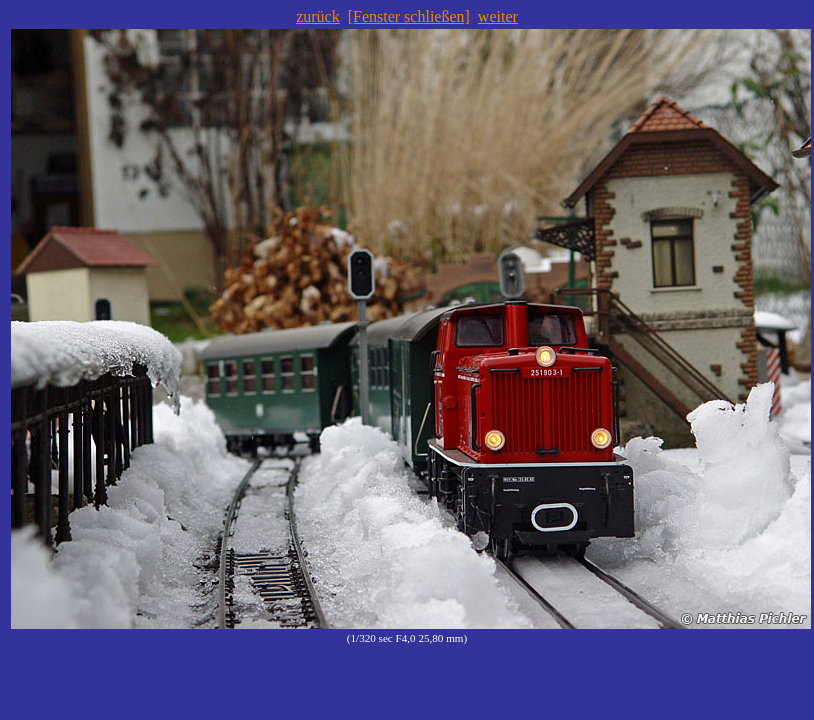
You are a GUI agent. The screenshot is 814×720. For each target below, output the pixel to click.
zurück (318, 16)
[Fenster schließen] (409, 16)
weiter (498, 16)
